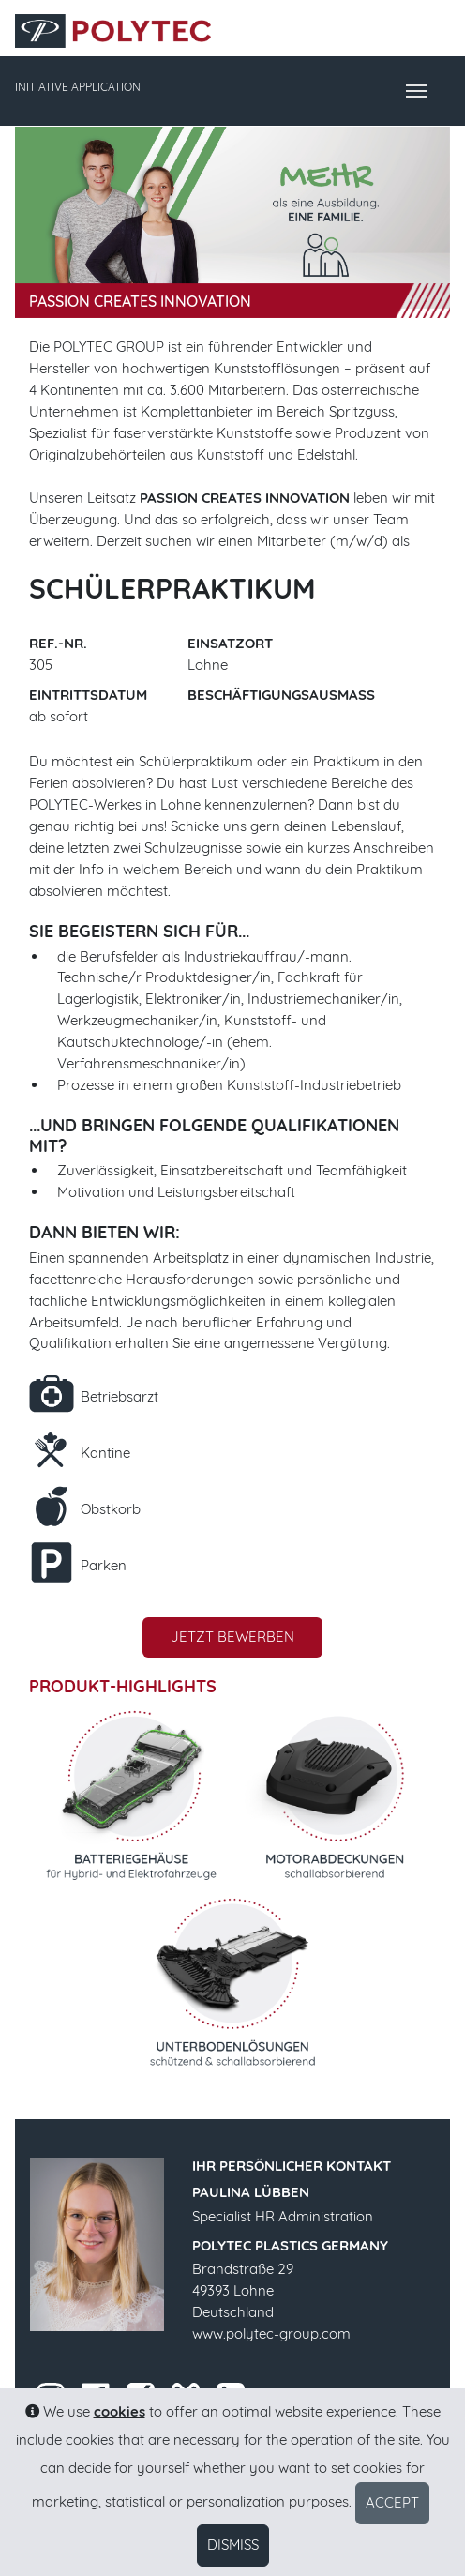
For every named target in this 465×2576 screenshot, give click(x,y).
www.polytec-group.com (271, 2333)
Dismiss (233, 2544)
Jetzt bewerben (232, 1636)
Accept (392, 2502)
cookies (119, 2411)
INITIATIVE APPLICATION (78, 87)
